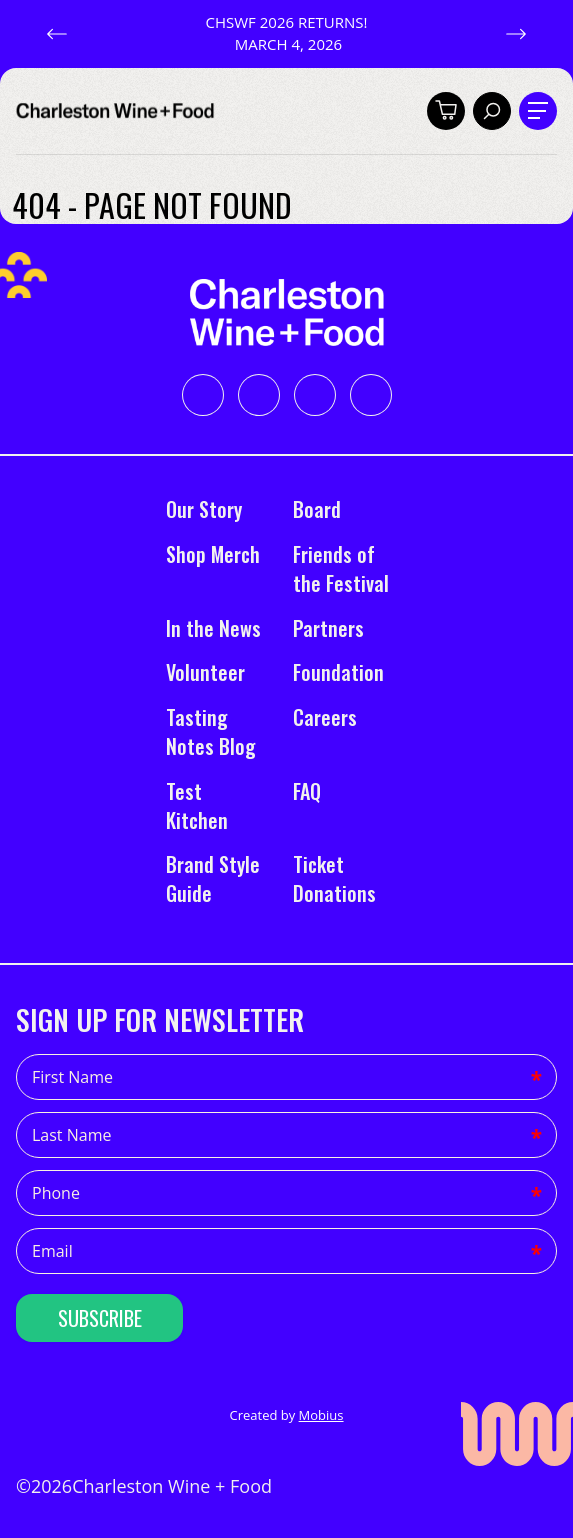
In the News (213, 628)
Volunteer (205, 672)
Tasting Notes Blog (213, 731)
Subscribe (100, 1318)
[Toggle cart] (446, 111)
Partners (328, 628)
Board (317, 509)
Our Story (204, 509)
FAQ (307, 791)
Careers (325, 717)
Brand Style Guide (213, 878)
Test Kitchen (197, 805)
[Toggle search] (492, 111)
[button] (57, 34)
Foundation (338, 672)
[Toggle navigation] (538, 111)
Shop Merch (213, 554)
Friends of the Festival (341, 568)
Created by (286, 1415)
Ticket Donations (334, 878)
